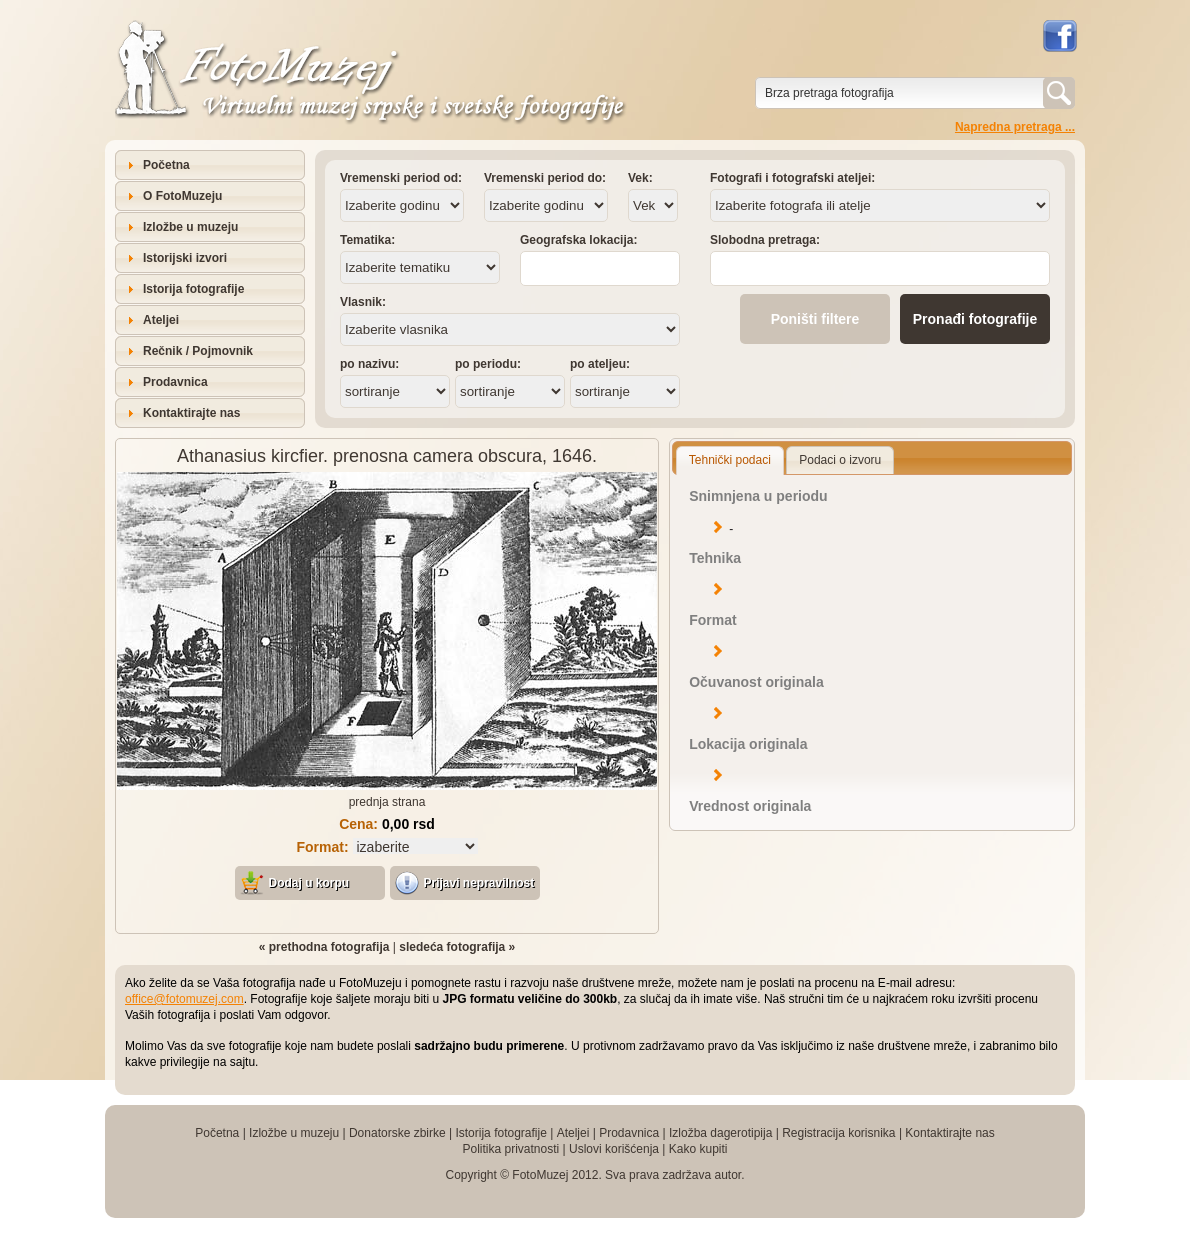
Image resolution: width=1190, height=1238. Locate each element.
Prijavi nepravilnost (479, 883)
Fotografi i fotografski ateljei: (792, 178)
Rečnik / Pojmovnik (198, 351)
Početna (166, 165)
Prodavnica (175, 382)
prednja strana (387, 802)
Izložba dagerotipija (720, 1133)
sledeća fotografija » (457, 947)
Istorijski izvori (185, 258)
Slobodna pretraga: (765, 240)
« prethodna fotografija (324, 947)
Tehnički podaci (730, 460)
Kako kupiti (698, 1149)
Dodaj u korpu (309, 883)
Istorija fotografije (193, 289)
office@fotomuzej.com (184, 999)
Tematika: (367, 240)
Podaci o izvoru (840, 460)
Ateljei (161, 320)
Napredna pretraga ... (1015, 127)
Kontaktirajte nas (191, 413)
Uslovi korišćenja (614, 1149)
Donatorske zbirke (397, 1133)
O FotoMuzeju (182, 196)
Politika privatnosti (510, 1149)
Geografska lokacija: (578, 240)
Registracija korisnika (838, 1133)
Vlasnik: (363, 302)
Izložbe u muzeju (190, 227)
